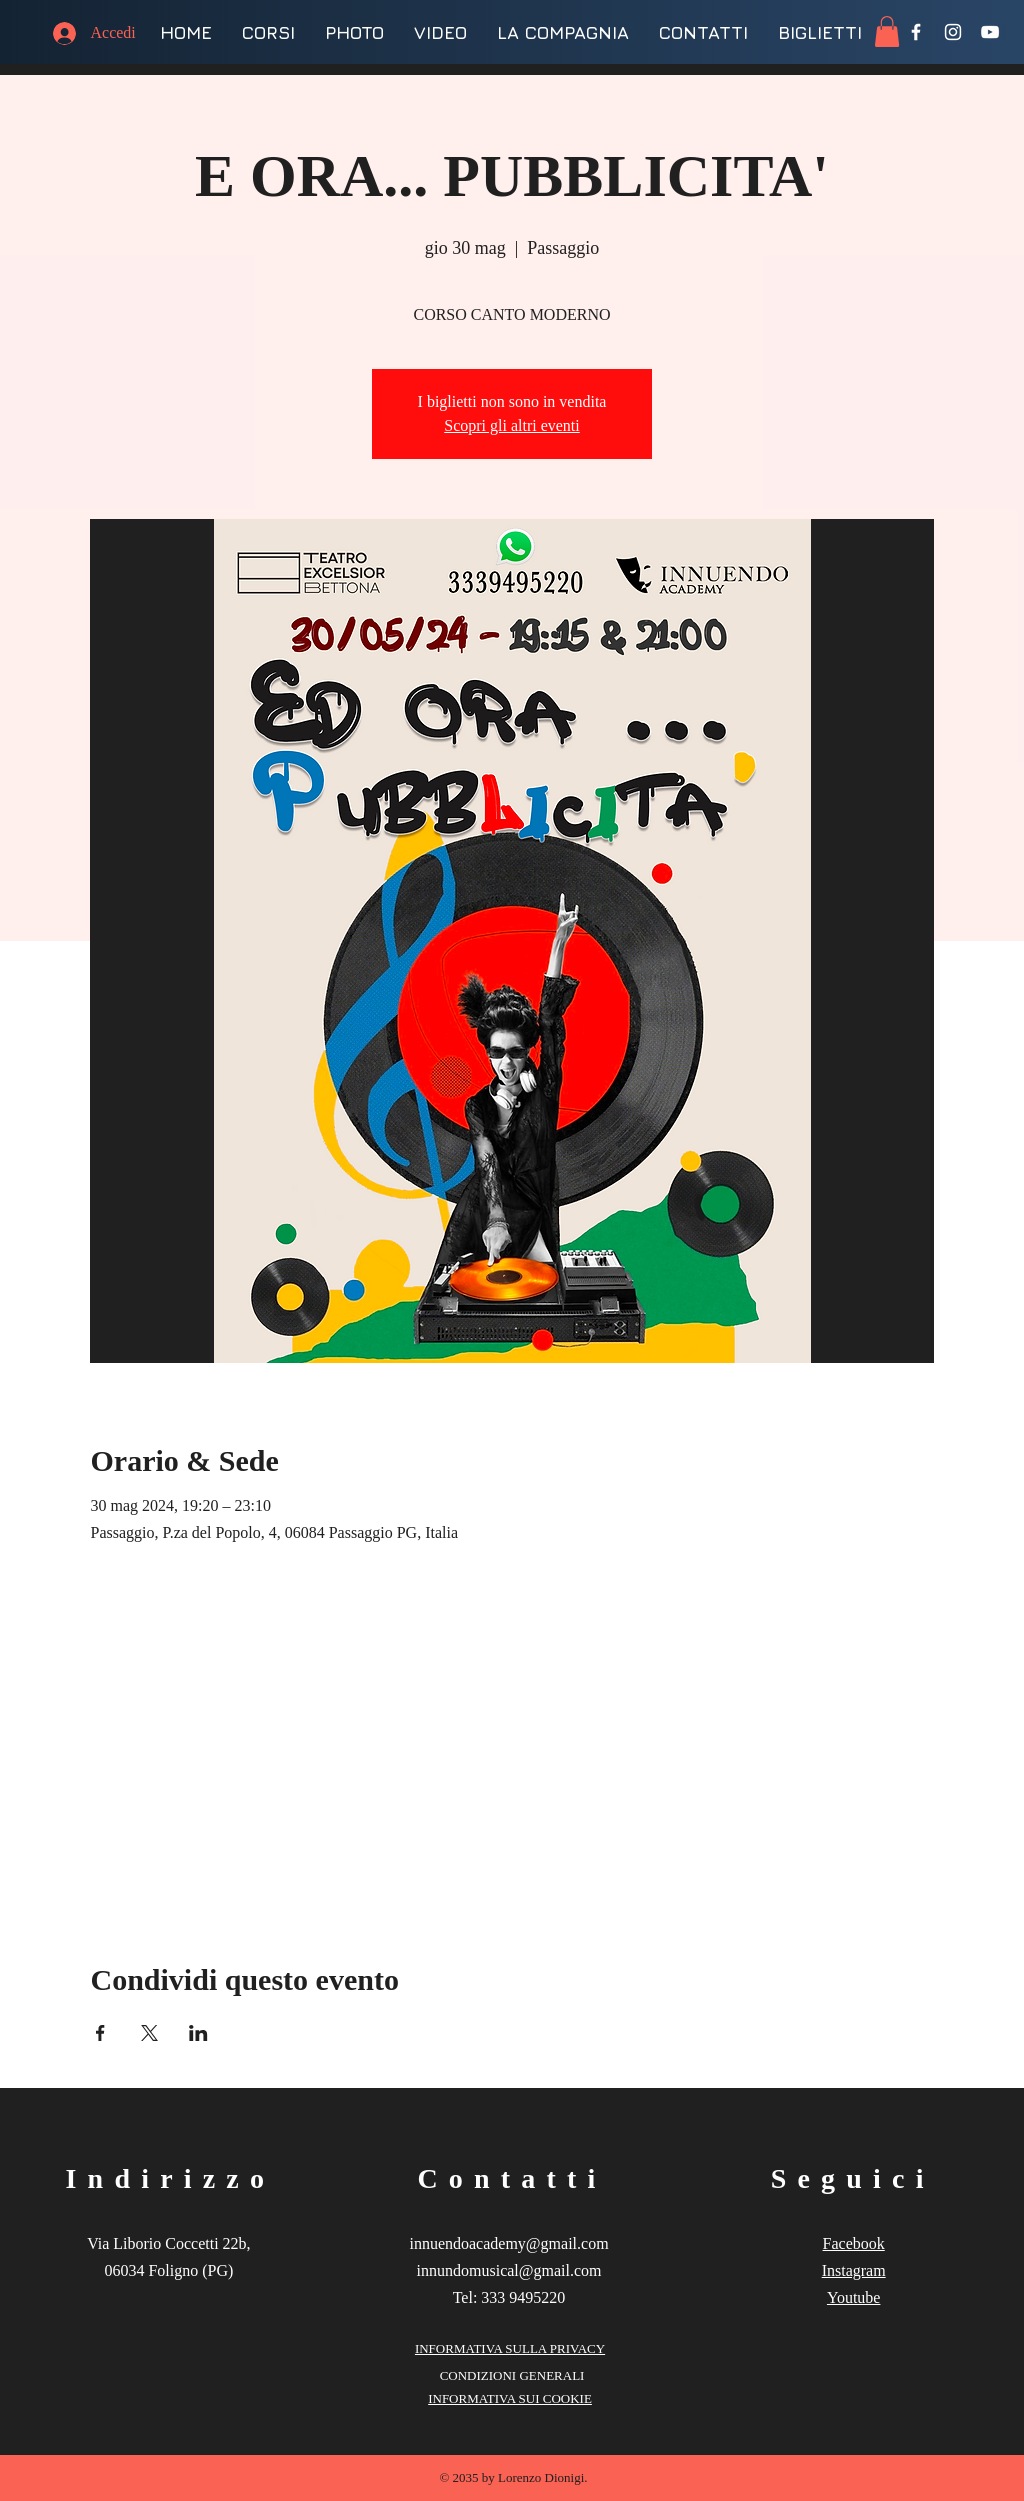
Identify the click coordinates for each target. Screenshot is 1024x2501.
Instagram (854, 2270)
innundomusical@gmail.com (509, 2270)
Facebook (854, 2243)
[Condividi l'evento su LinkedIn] (198, 2033)
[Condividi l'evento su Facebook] (100, 2033)
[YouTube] (990, 32)
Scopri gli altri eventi (512, 425)
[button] (887, 31)
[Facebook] (916, 32)
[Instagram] (953, 32)
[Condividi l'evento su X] (149, 2033)
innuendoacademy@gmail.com (508, 2243)
